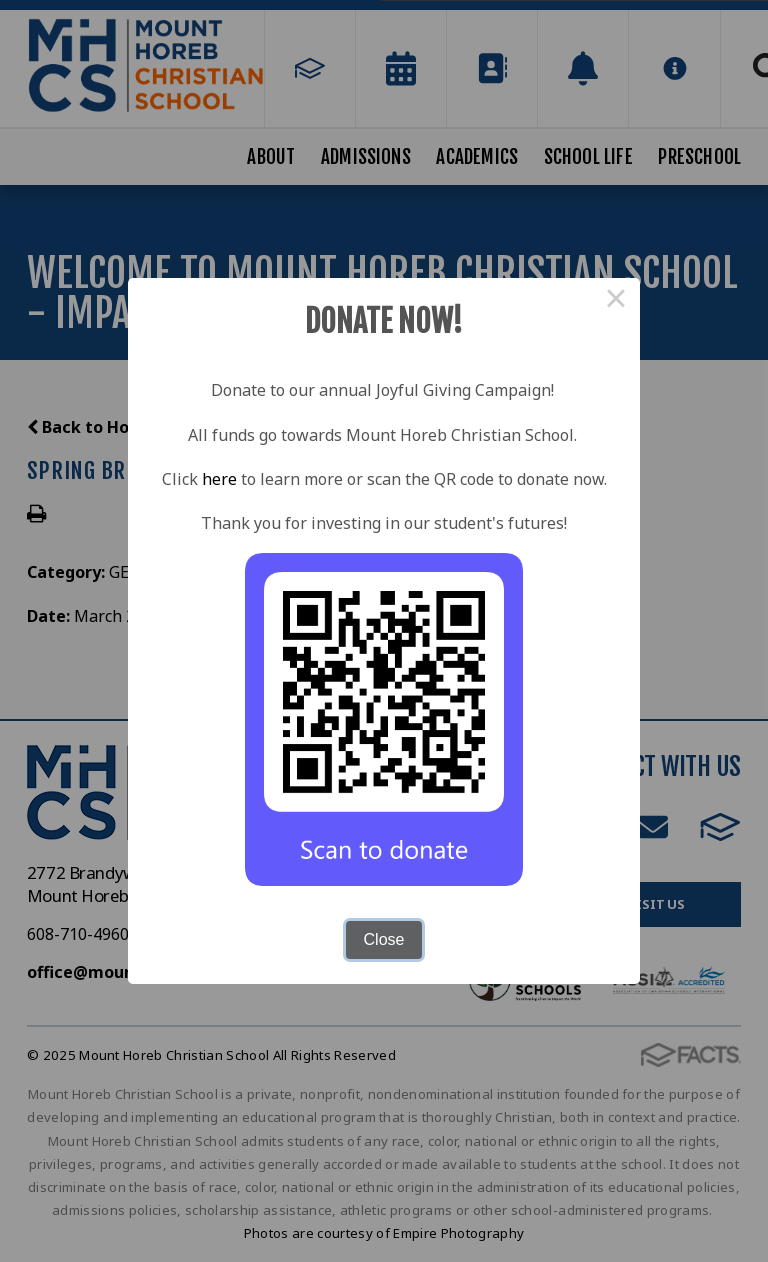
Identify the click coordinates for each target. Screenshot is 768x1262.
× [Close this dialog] (616, 302)
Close (384, 939)
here (219, 479)
